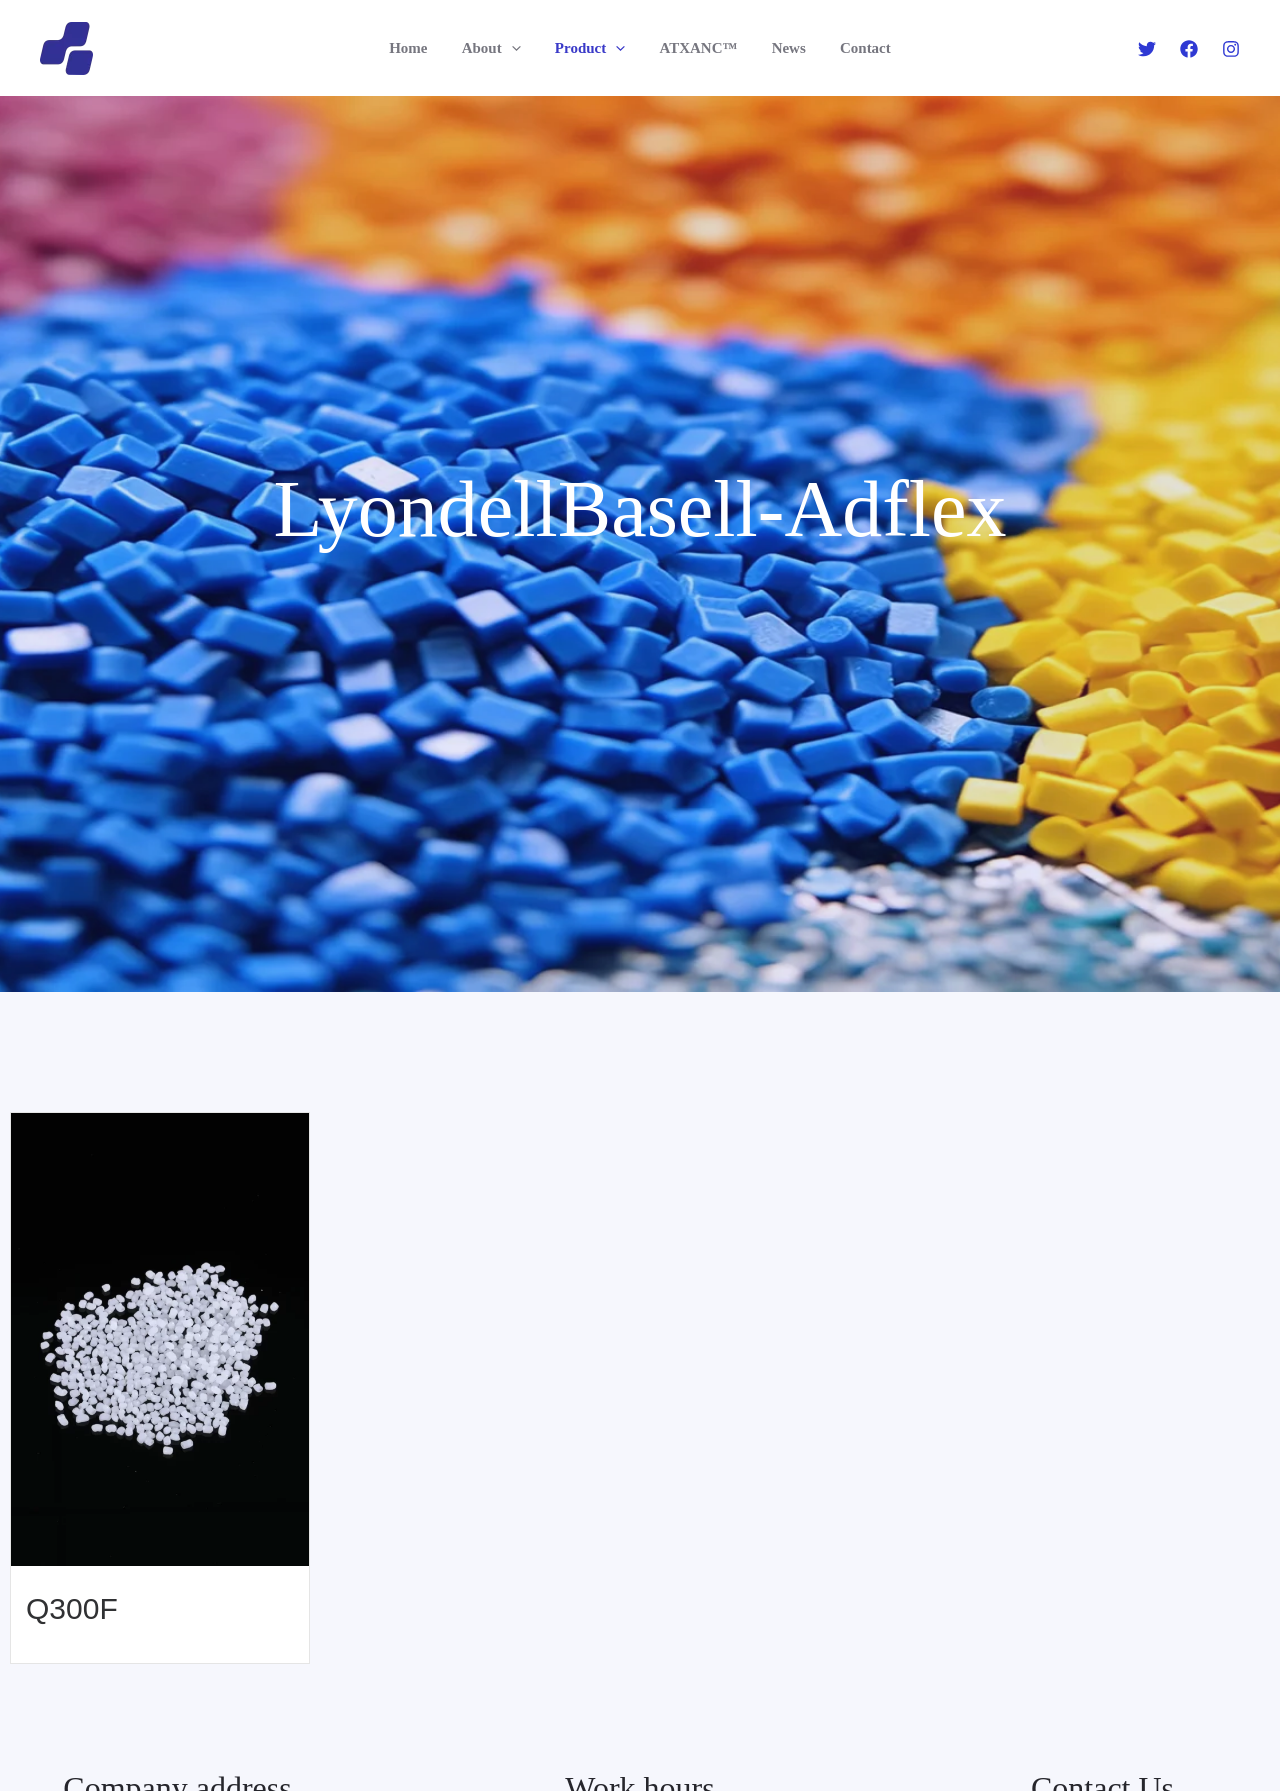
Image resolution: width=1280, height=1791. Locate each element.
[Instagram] (1231, 49)
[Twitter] (1147, 49)
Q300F (72, 1608)
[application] (517, 48)
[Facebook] (1189, 49)
